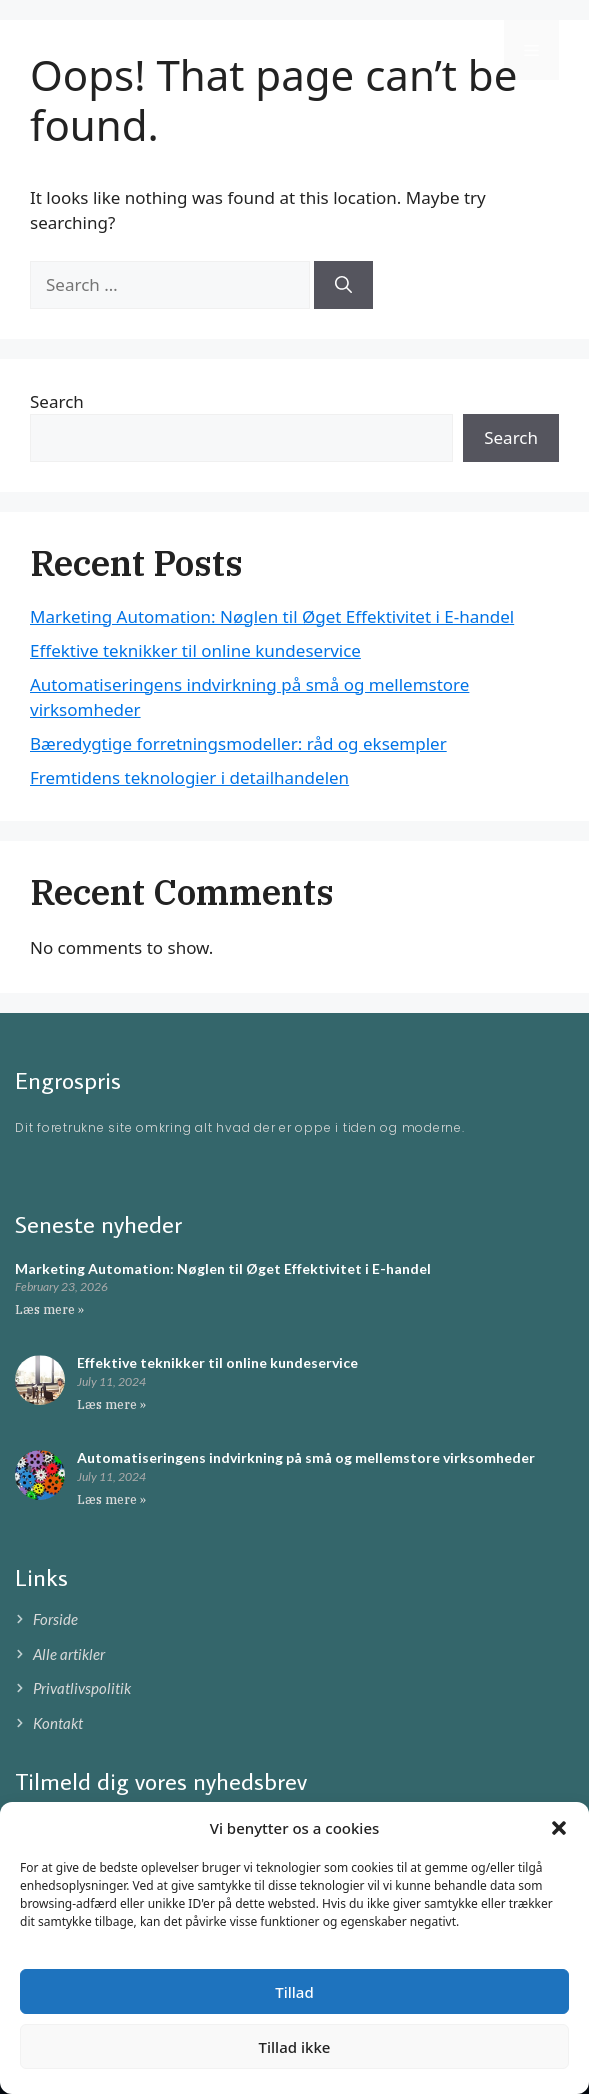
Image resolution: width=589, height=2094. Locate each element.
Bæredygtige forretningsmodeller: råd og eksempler (238, 743)
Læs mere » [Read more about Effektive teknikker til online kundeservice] (111, 1404)
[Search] (343, 285)
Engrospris (96, 50)
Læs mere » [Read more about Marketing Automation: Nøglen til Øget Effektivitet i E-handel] (49, 1309)
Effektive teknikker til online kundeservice (195, 650)
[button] (559, 1828)
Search (57, 401)
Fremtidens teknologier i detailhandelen (189, 777)
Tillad (294, 1992)
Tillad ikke (295, 2047)
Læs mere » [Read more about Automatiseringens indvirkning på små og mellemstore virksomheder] (111, 1499)
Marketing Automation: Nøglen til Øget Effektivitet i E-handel (272, 616)
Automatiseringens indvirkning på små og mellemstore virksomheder (306, 1457)
